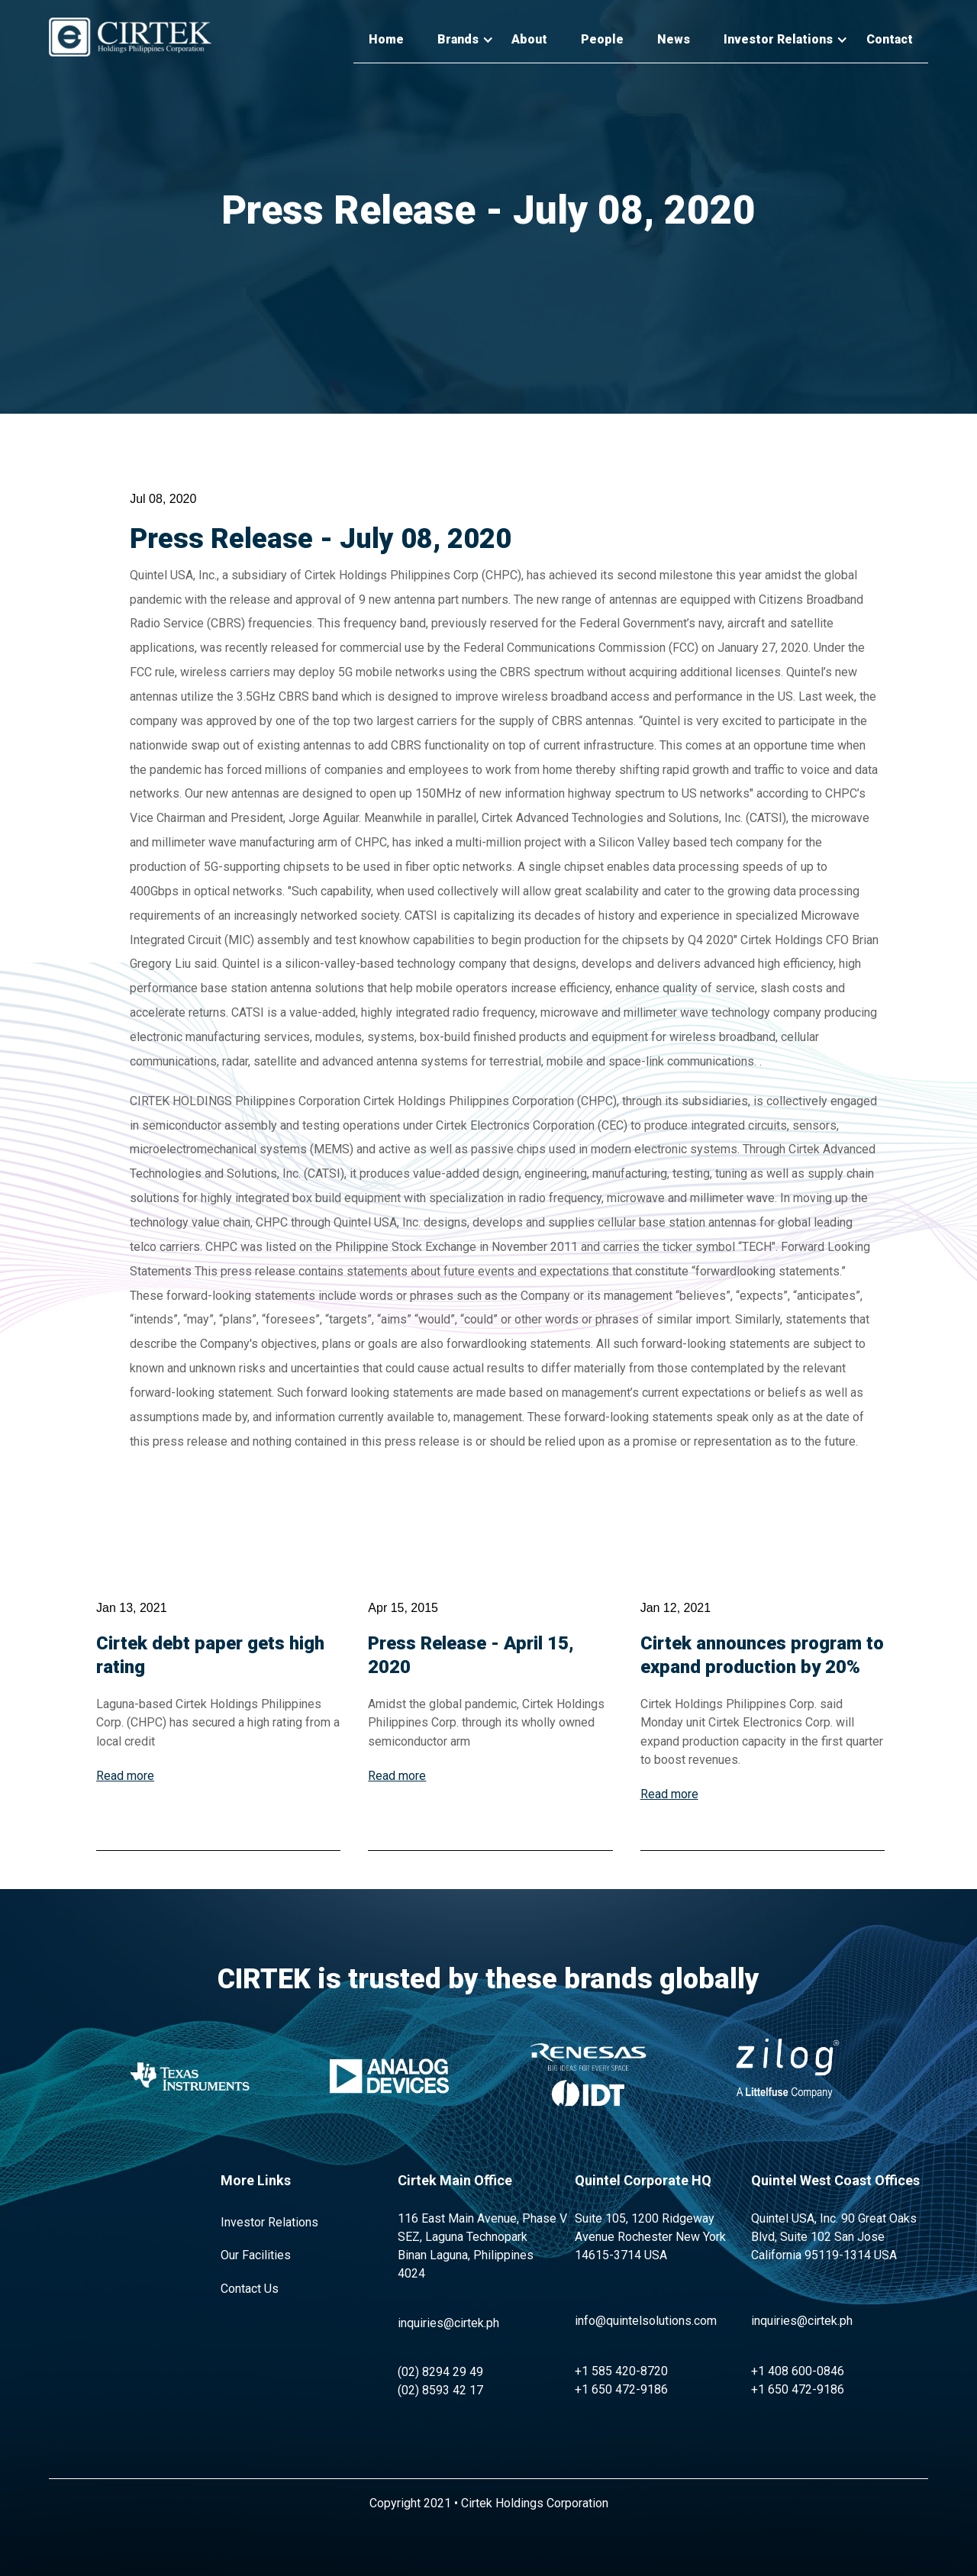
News (673, 39)
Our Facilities (256, 2255)
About (529, 39)
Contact (889, 39)
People (602, 39)
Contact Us (250, 2288)
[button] (458, 40)
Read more (125, 1775)
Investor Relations (269, 2222)
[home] (130, 37)
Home (386, 39)
